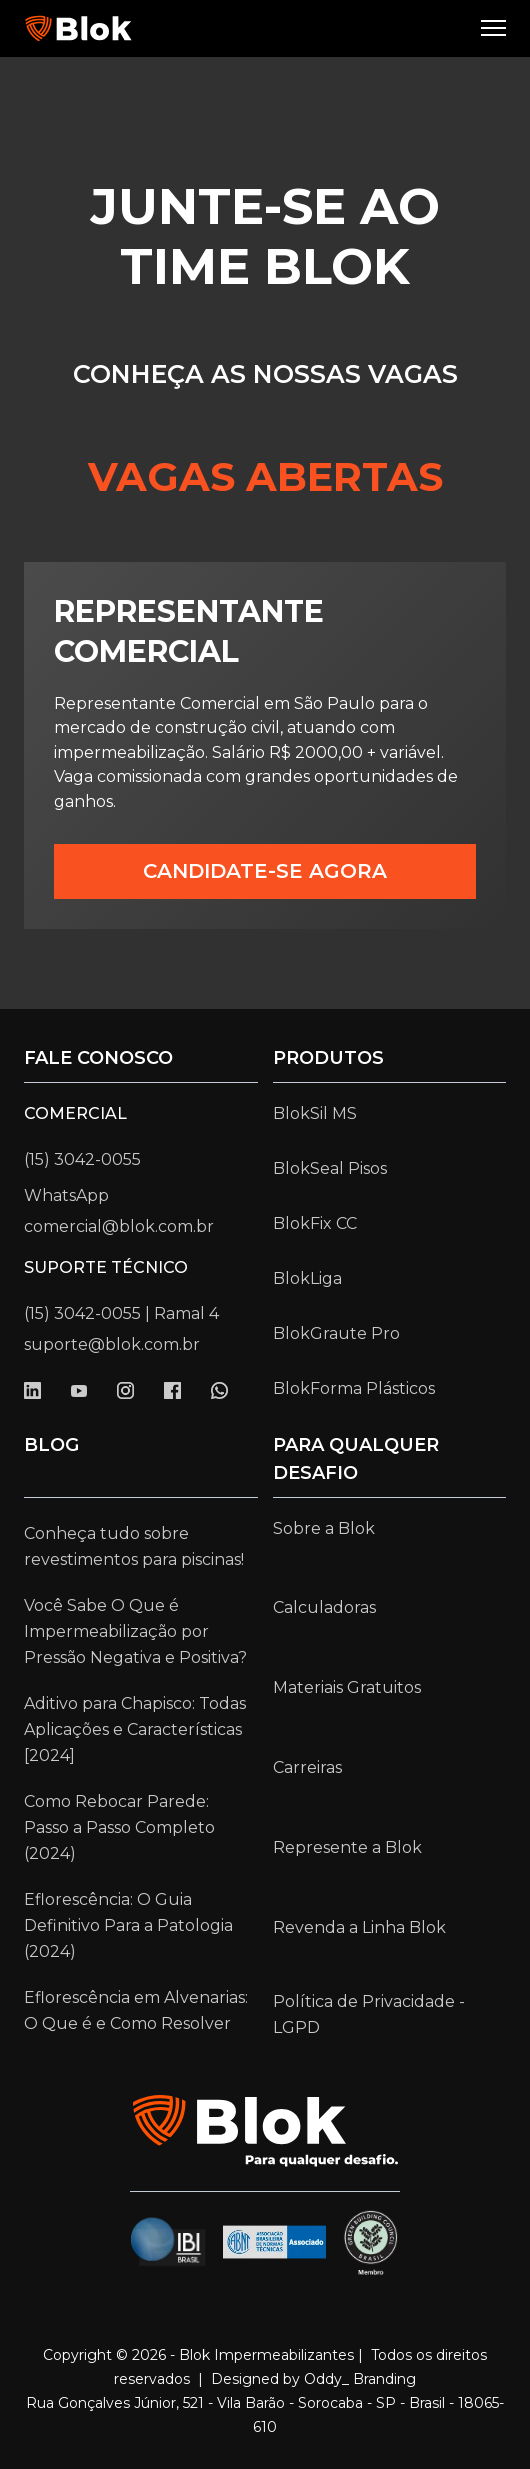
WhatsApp (66, 1195)
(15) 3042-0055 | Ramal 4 (121, 1313)
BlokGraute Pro (336, 1333)
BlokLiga (307, 1278)
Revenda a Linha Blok (359, 1927)
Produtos (328, 1058)
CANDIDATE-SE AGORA (265, 871)
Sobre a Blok (324, 1528)
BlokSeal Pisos (330, 1168)
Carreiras (307, 1767)
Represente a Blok (347, 1847)
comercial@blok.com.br (119, 1226)
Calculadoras (324, 1607)
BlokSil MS (315, 1113)
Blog (51, 1445)
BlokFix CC (315, 1223)
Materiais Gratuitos (347, 1687)
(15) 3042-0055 (82, 1159)
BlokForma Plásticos (354, 1388)
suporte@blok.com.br (112, 1344)
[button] (495, 28)
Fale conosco (98, 1058)
